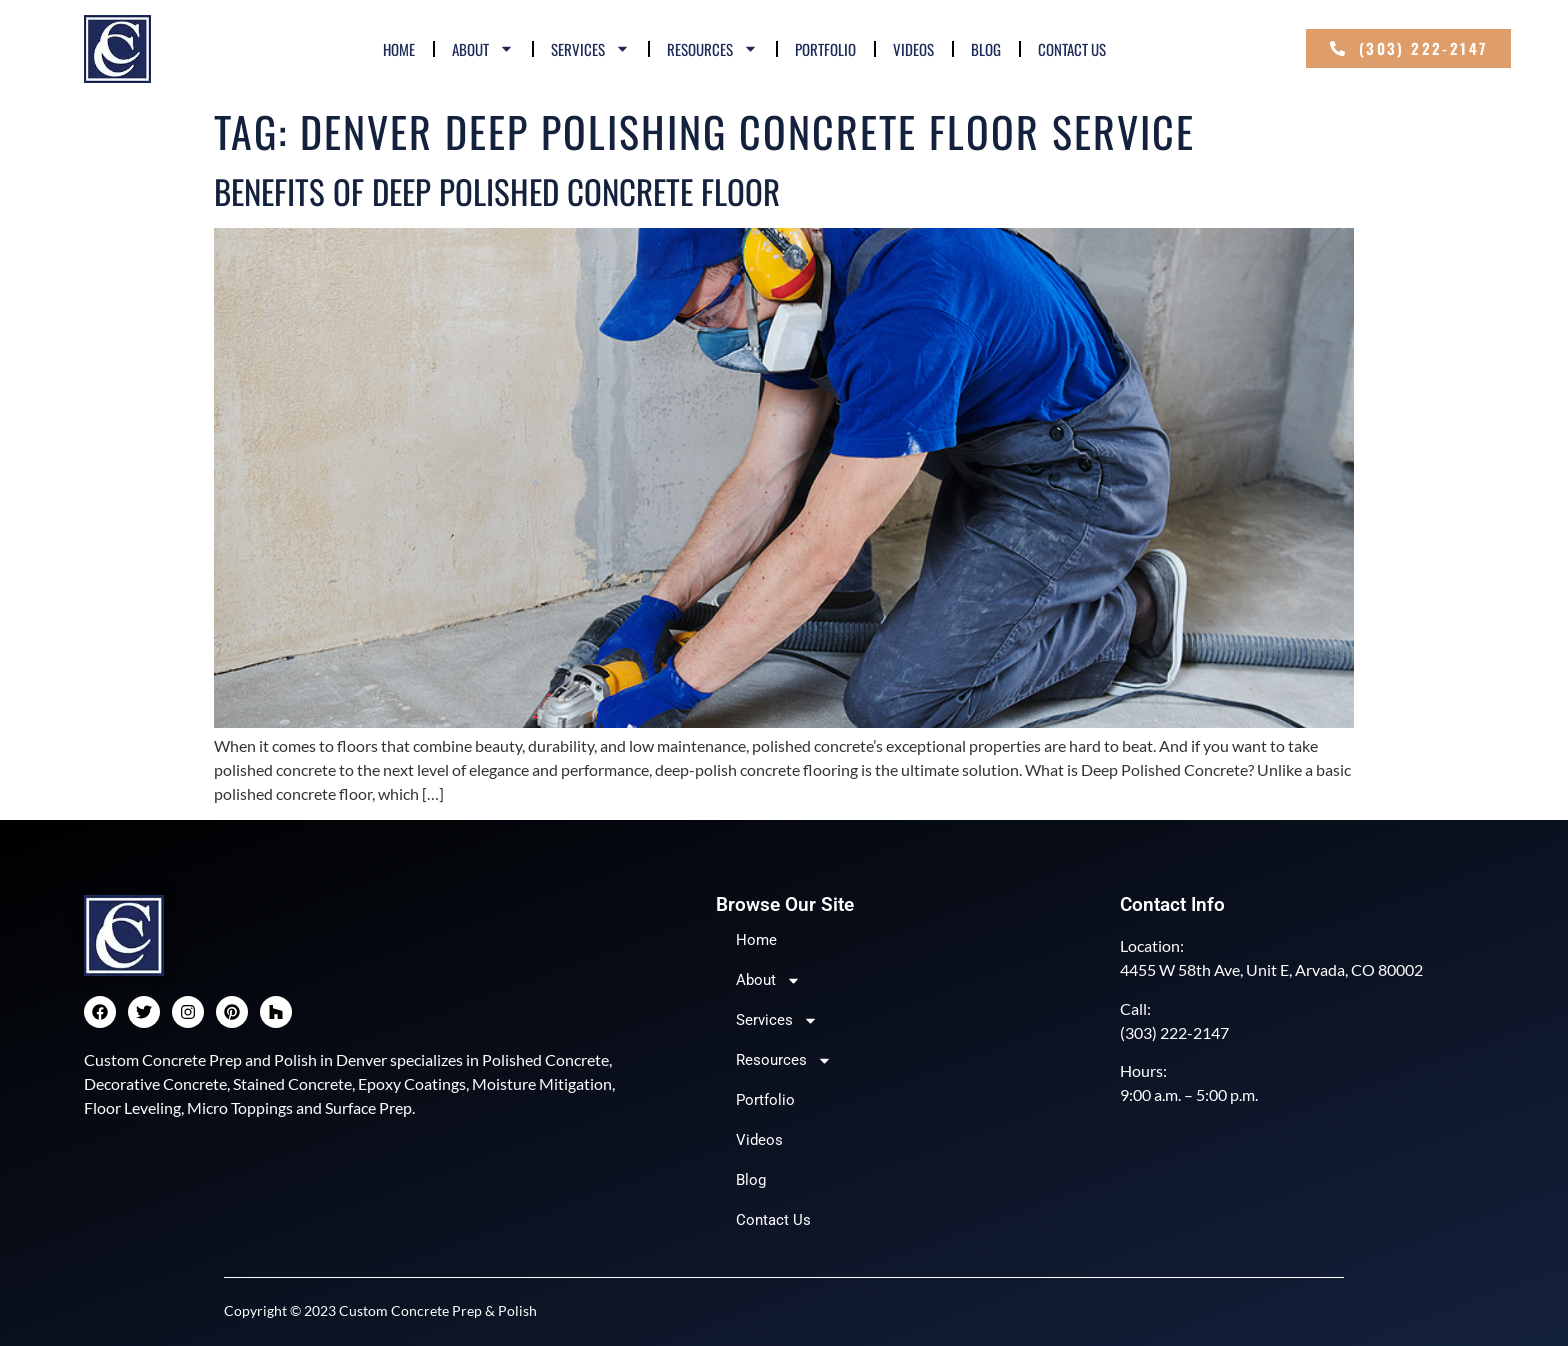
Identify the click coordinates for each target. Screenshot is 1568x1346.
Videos (913, 49)
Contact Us (1072, 49)
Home (399, 49)
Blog (986, 49)
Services (590, 48)
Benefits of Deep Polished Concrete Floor (497, 191)
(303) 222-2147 (1174, 1032)
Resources (712, 48)
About (483, 48)
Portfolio (825, 49)
